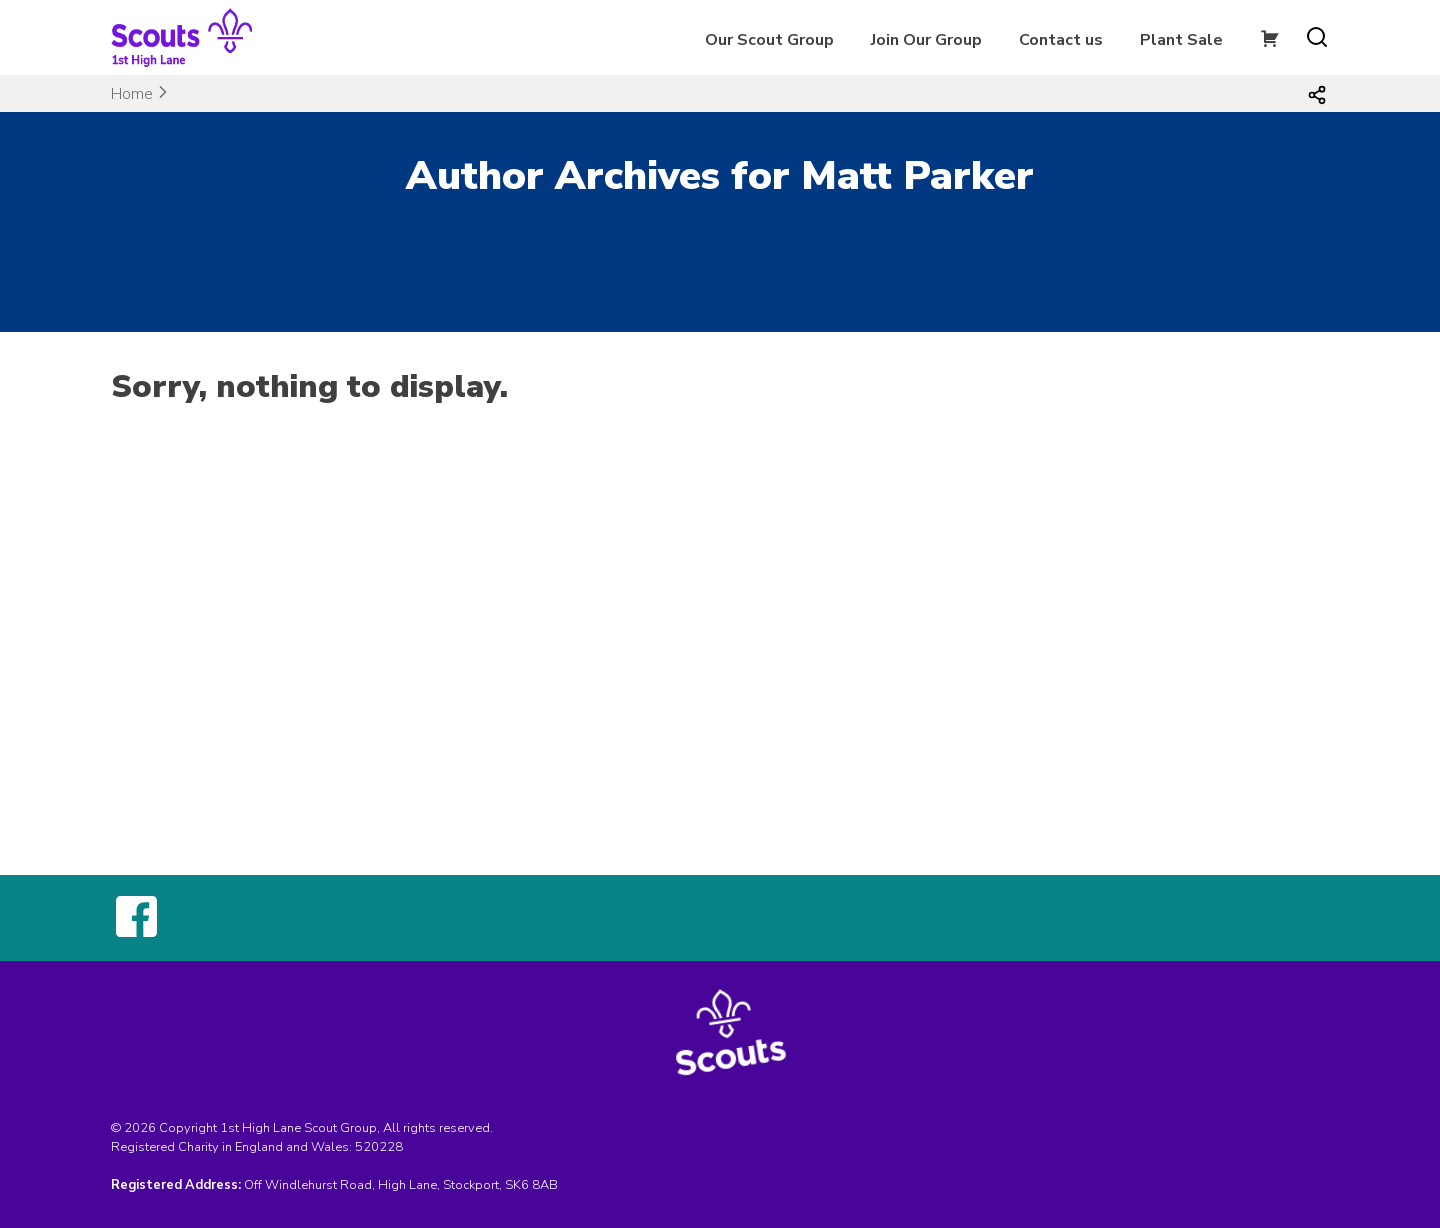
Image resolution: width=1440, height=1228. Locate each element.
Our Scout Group (769, 40)
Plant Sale (1181, 40)
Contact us (1061, 40)
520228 (379, 1147)
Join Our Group (926, 40)
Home (132, 94)
